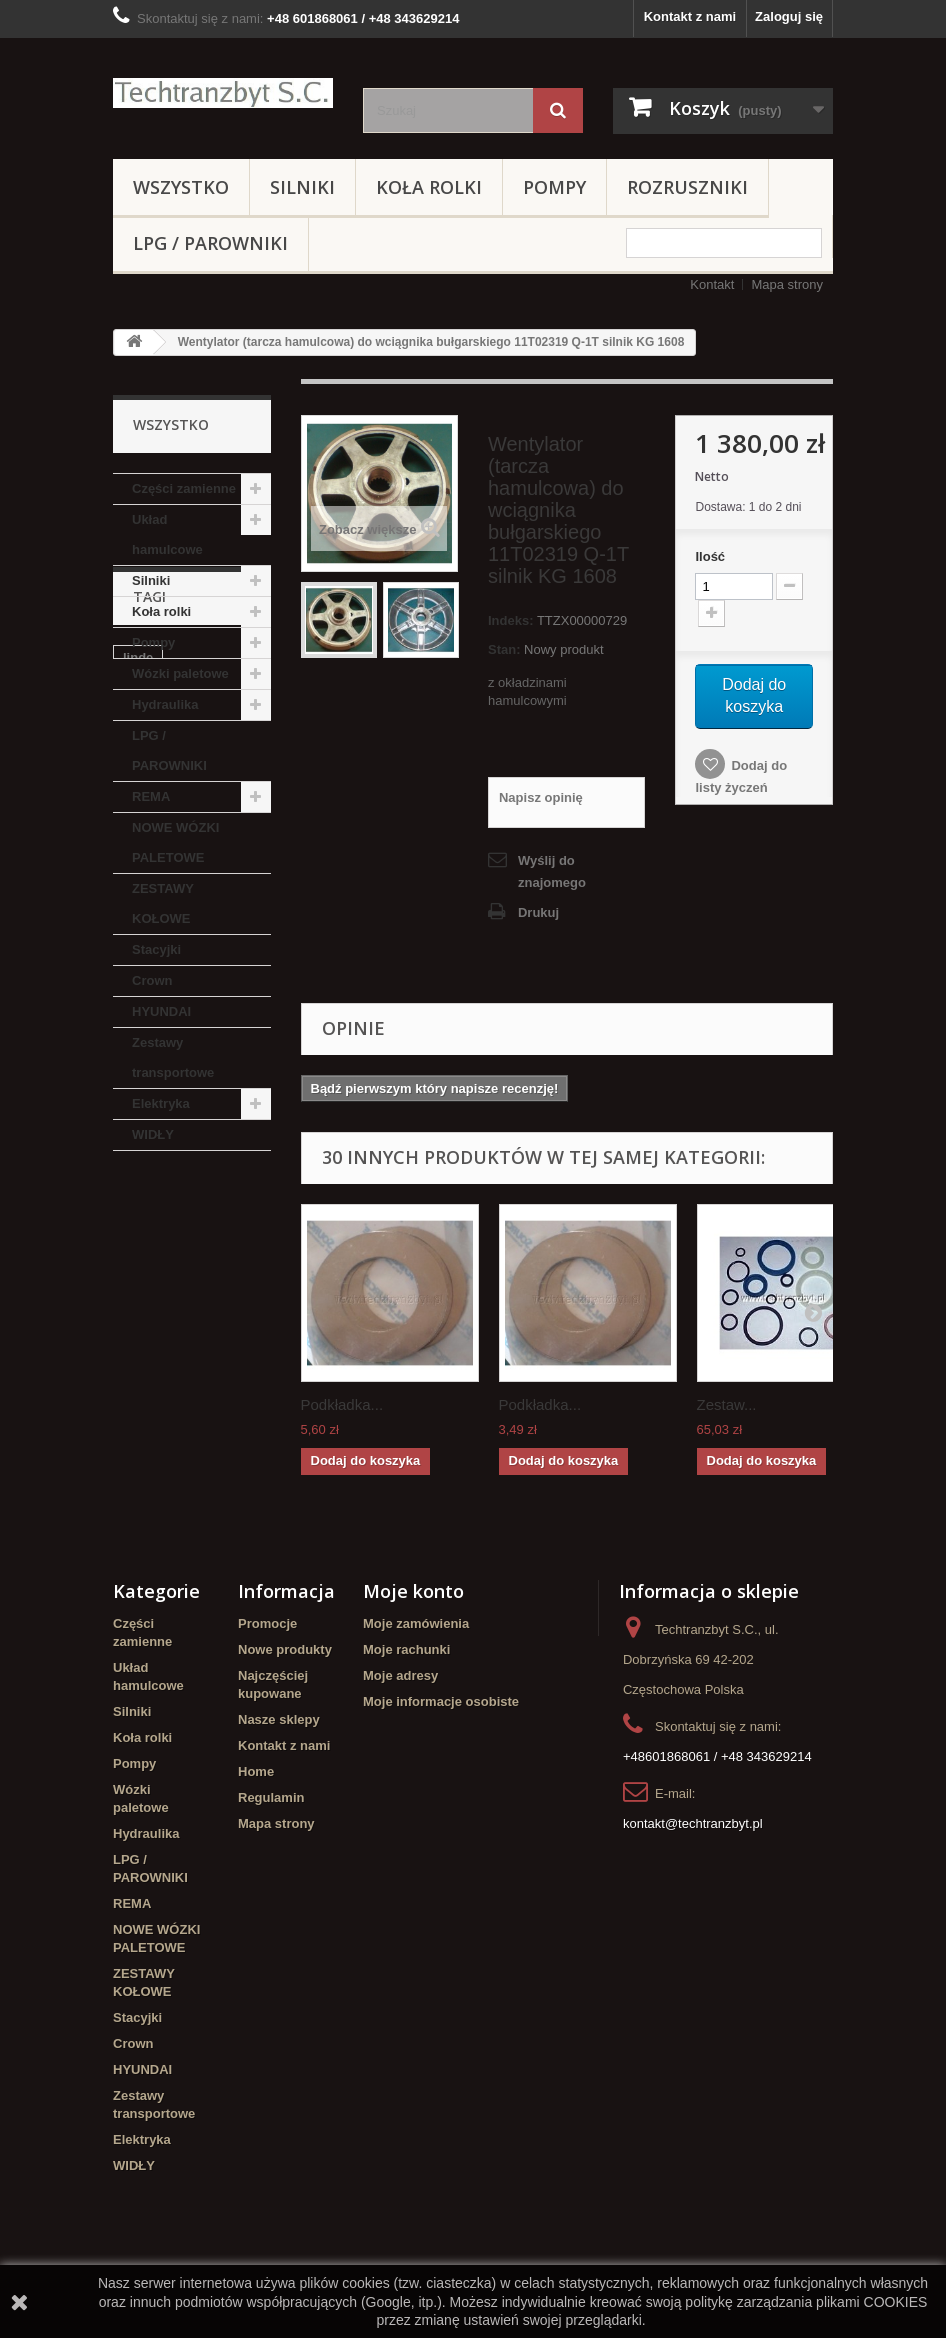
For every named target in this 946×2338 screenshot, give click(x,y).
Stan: (504, 649)
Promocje (267, 1669)
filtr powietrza (209, 1347)
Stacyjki (156, 949)
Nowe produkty (285, 1695)
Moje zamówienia (416, 1669)
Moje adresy (400, 1721)
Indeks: (511, 620)
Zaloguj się (789, 16)
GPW (187, 1407)
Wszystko (181, 187)
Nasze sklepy (279, 1765)
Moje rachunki (406, 1695)
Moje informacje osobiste (441, 1747)
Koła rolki (429, 187)
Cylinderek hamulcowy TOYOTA (186, 1475)
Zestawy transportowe (173, 1057)
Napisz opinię (541, 797)
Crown (152, 980)
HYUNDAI (161, 1011)
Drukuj (538, 912)
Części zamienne (184, 488)
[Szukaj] (558, 110)
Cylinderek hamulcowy (158, 1309)
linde (138, 1271)
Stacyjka (149, 1377)
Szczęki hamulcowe (183, 1437)
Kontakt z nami (690, 16)
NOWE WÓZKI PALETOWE (175, 842)
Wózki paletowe (180, 673)
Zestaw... (727, 1404)
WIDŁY (153, 1134)
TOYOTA (225, 1377)
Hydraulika (165, 704)
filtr (133, 1347)
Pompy (554, 187)
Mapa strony (787, 284)
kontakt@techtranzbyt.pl (693, 1869)
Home (256, 1817)
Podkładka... (342, 1404)
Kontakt (712, 284)
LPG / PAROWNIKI (210, 243)
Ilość (710, 556)
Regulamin (271, 1843)
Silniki (302, 187)
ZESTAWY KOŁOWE (163, 903)
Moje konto (413, 1637)
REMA (151, 796)
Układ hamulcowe (167, 534)
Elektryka (161, 1103)
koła (136, 1407)
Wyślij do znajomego (552, 871)
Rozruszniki (687, 187)
